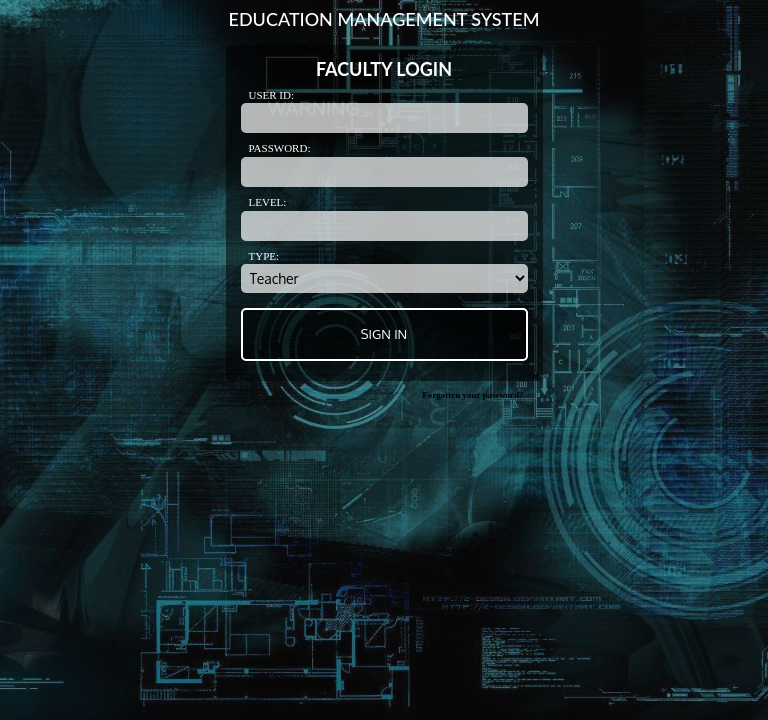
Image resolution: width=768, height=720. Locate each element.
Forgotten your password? (472, 395)
